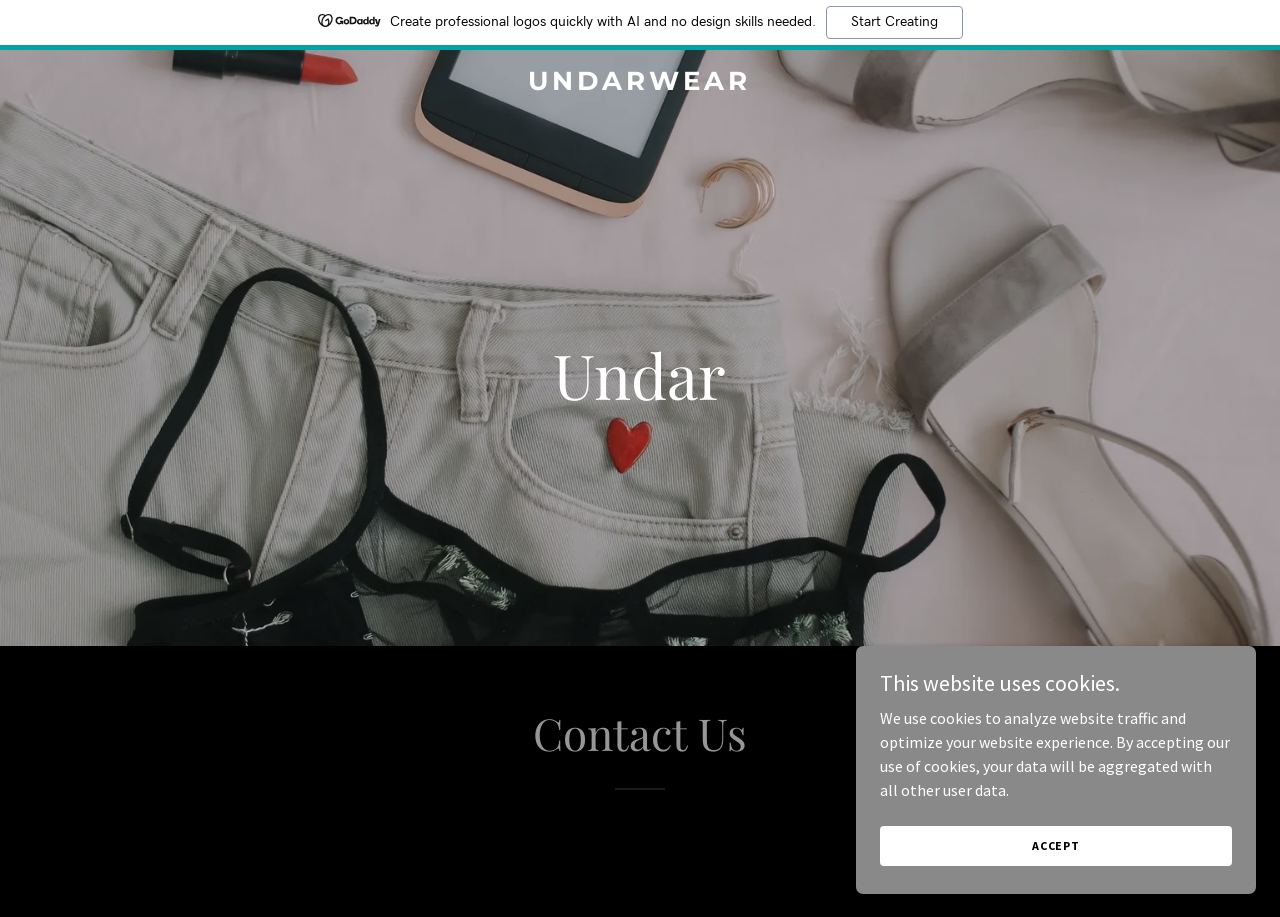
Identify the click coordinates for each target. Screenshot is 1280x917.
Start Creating (894, 22)
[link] (640, 84)
